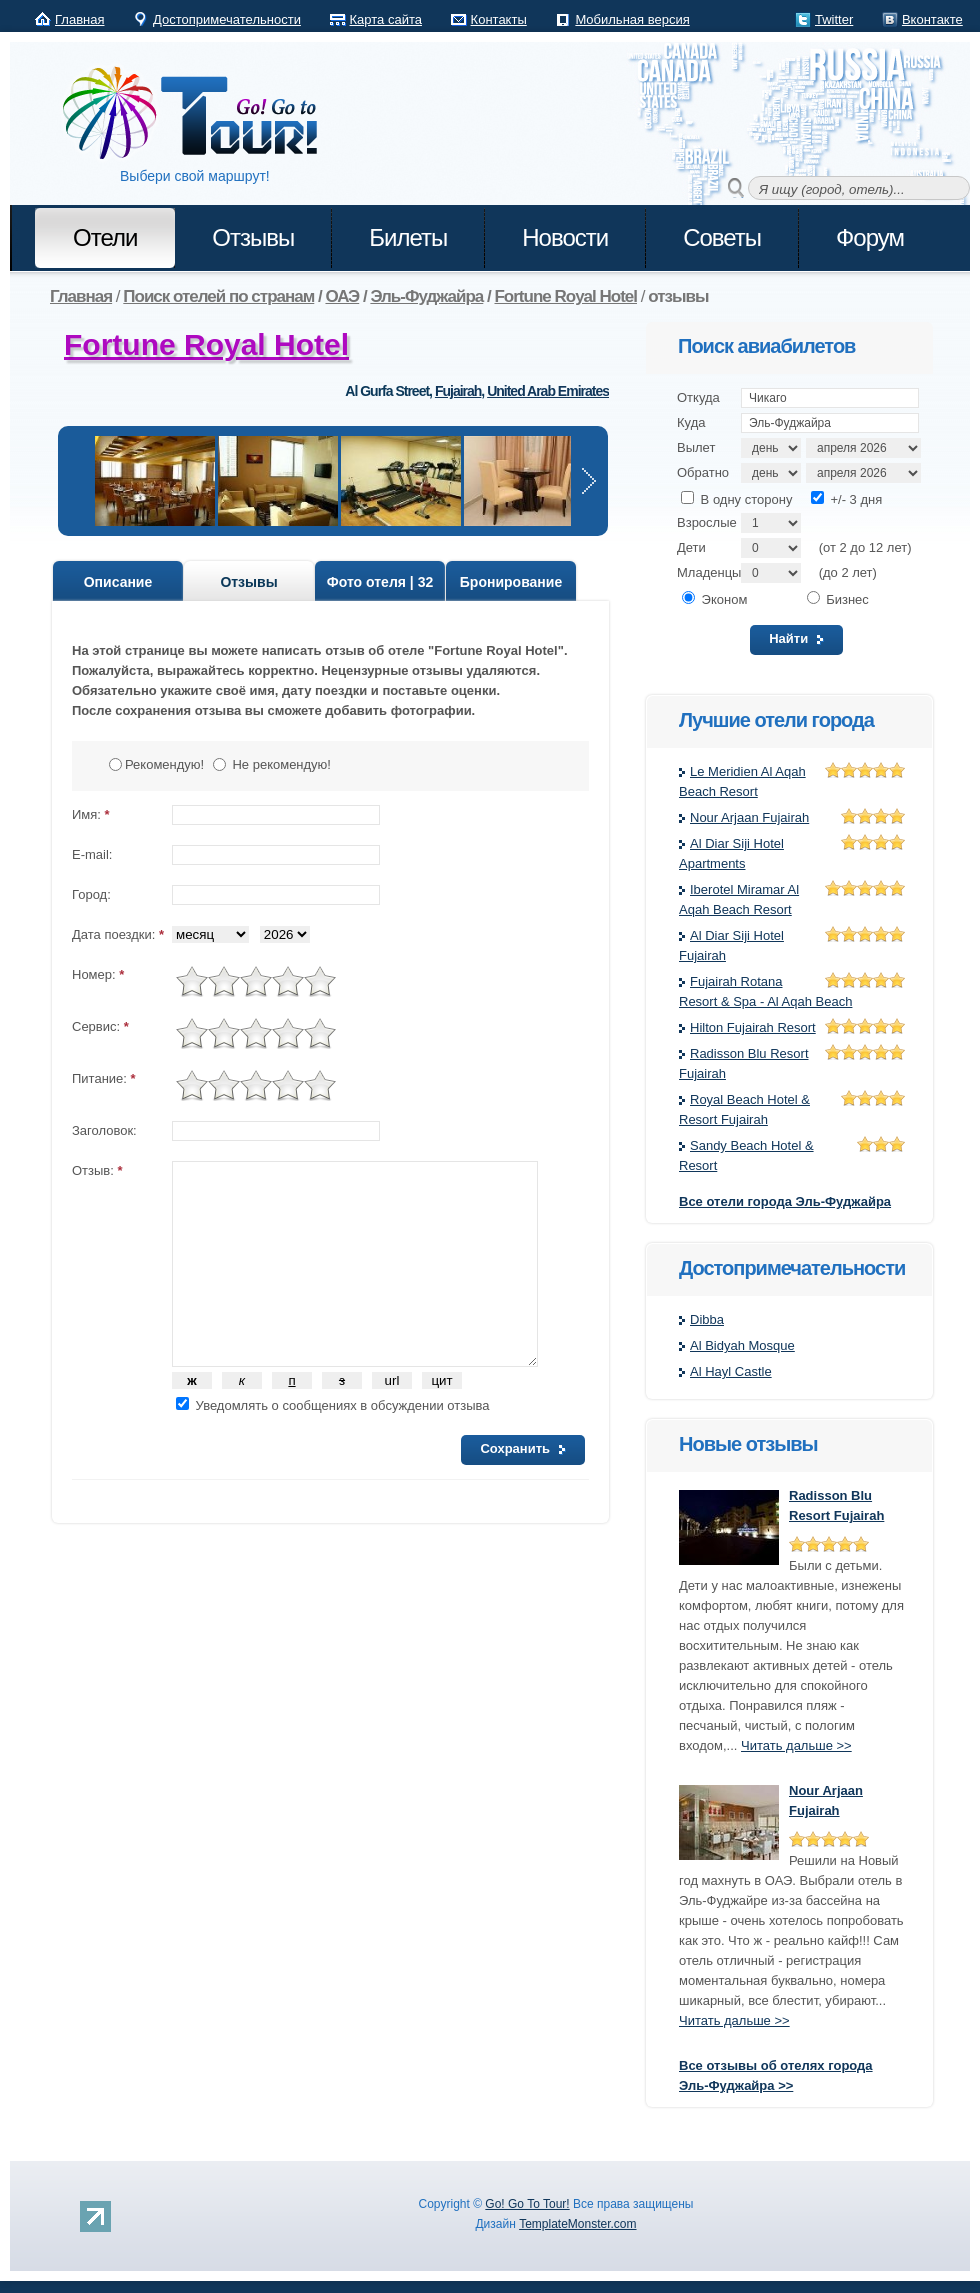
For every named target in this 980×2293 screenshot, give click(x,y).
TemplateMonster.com (577, 2224)
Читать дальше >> (796, 1745)
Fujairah (458, 391)
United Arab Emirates (548, 391)
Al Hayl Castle (731, 1371)
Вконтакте (932, 19)
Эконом (714, 599)
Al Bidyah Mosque (742, 1345)
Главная (79, 19)
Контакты (499, 19)
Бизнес (838, 599)
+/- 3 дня (846, 499)
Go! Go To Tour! (527, 2204)
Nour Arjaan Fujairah (749, 817)
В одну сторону (736, 499)
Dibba (707, 1319)
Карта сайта (386, 19)
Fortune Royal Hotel (206, 344)
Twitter (834, 19)
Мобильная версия (632, 19)
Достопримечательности (227, 19)
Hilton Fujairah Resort (753, 1027)
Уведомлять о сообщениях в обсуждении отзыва (333, 1405)
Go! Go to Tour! (200, 114)
